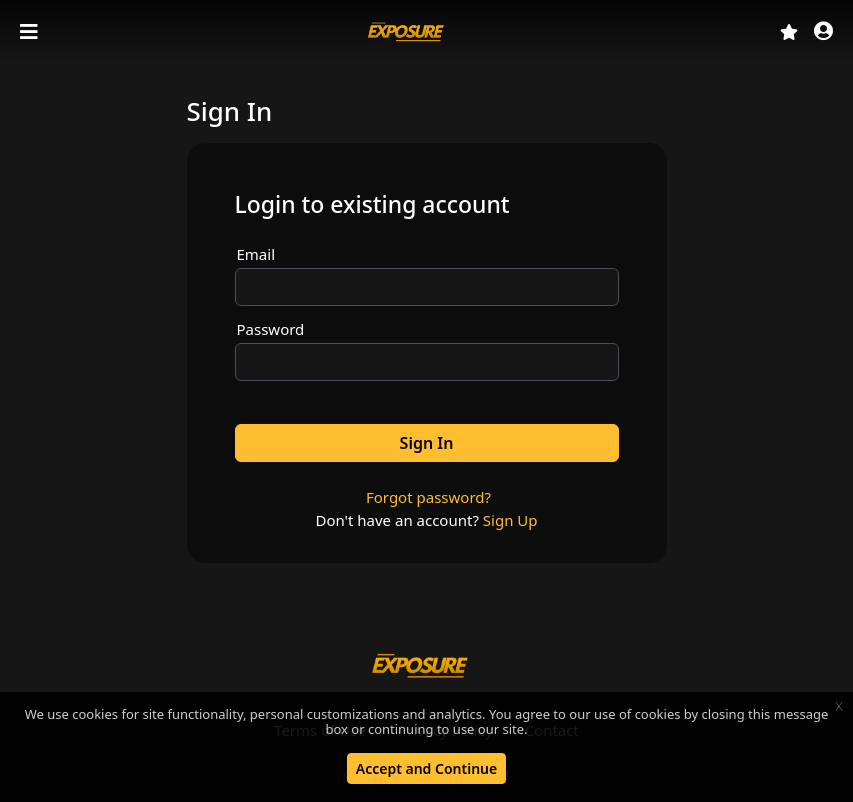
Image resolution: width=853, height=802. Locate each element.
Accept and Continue (426, 768)
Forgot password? (428, 497)
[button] (823, 32)
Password (271, 329)
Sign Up (510, 520)
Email (256, 254)
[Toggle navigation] (31, 32)
